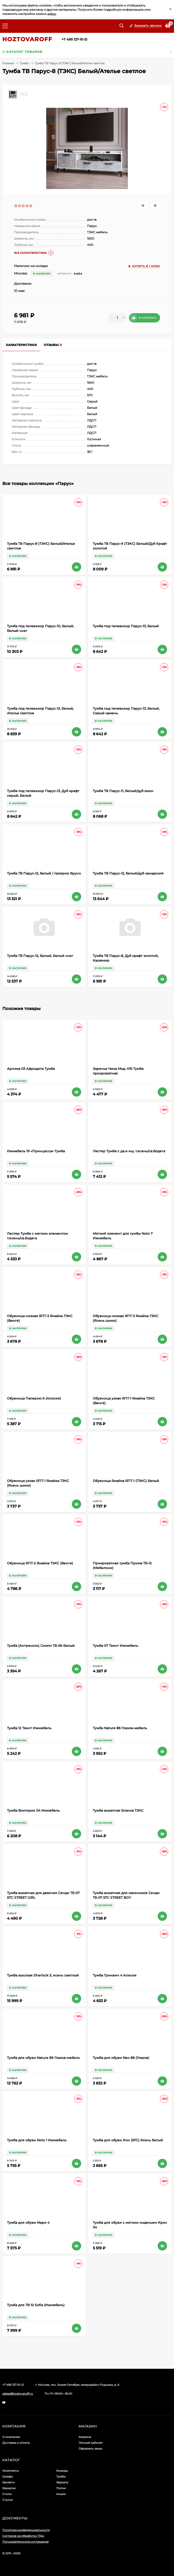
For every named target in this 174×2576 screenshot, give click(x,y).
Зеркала (62, 2482)
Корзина (85, 2437)
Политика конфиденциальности (26, 2530)
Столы (7, 2494)
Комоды (62, 2470)
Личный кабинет (91, 2442)
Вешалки (9, 2488)
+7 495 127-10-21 (74, 39)
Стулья (7, 2499)
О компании (11, 2437)
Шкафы (7, 2476)
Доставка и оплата (16, 2442)
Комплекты (10, 2470)
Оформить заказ (90, 2448)
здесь (51, 14)
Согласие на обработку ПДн (23, 2536)
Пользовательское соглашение (25, 2541)
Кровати (8, 2482)
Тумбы (24, 63)
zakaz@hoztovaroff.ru (17, 2393)
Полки (61, 2488)
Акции (61, 2494)
